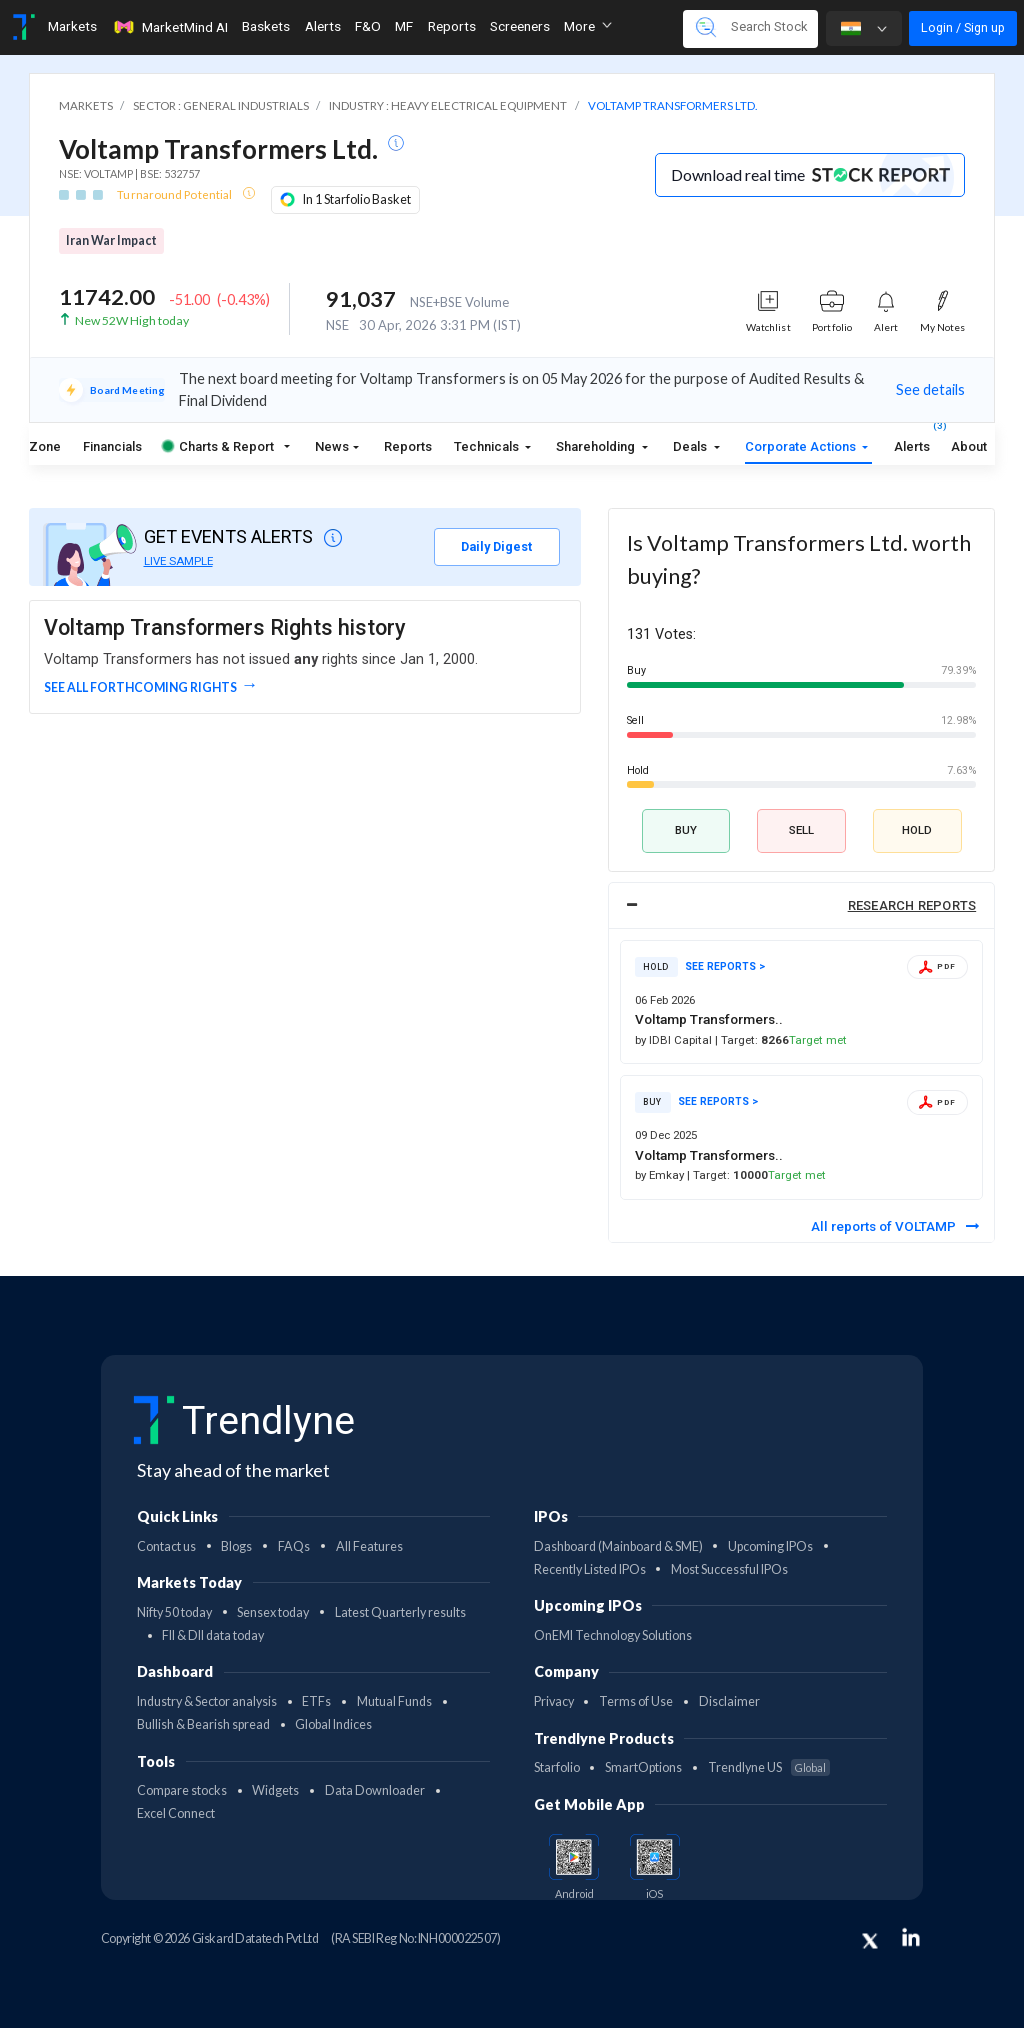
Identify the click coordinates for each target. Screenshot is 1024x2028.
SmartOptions (643, 1767)
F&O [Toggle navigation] (368, 26)
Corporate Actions (802, 446)
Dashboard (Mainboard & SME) (618, 1546)
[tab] (801, 905)
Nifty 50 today (174, 1612)
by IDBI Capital (675, 1040)
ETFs (316, 1701)
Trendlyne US (769, 1767)
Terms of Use (636, 1701)
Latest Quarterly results (400, 1612)
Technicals (488, 446)
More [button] (588, 26)
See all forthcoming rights (140, 687)
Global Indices (333, 1724)
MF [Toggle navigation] (404, 26)
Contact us (166, 1546)
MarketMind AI (170, 27)
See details (930, 389)
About (969, 446)
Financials (112, 446)
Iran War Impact (111, 240)
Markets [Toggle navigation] (72, 26)
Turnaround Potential (175, 194)
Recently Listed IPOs (590, 1569)
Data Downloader (375, 1790)
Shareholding (597, 446)
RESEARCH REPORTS (912, 905)
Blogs (236, 1546)
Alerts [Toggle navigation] (323, 26)
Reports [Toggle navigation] (452, 26)
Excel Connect (176, 1813)
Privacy (554, 1701)
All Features (369, 1546)
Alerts (912, 442)
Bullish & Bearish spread (203, 1724)
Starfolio (557, 1767)
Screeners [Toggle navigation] (520, 26)
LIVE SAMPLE (178, 561)
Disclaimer (729, 1701)
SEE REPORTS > (725, 966)
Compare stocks (182, 1790)
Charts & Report (218, 446)
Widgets (275, 1790)
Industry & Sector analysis (207, 1701)
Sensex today (273, 1612)
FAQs (294, 1546)
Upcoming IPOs (770, 1546)
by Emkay (661, 1175)
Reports (408, 446)
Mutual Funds (394, 1701)
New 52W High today (132, 320)
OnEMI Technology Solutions (613, 1635)
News (332, 446)
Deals (691, 446)
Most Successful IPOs (729, 1569)
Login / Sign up (963, 27)
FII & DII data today (213, 1635)
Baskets (266, 26)
